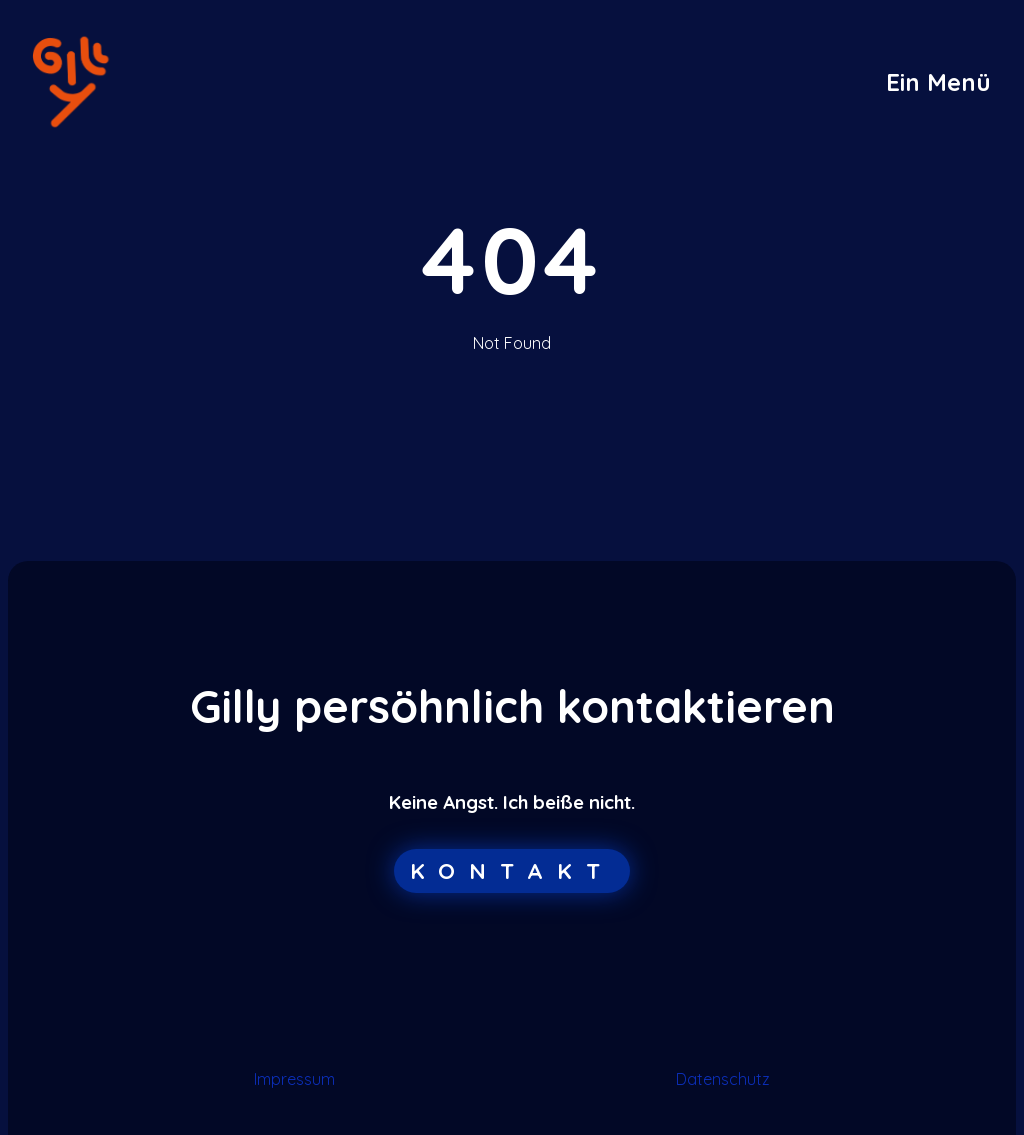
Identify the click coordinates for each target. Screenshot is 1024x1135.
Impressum (294, 1079)
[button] (938, 82)
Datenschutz (723, 1079)
